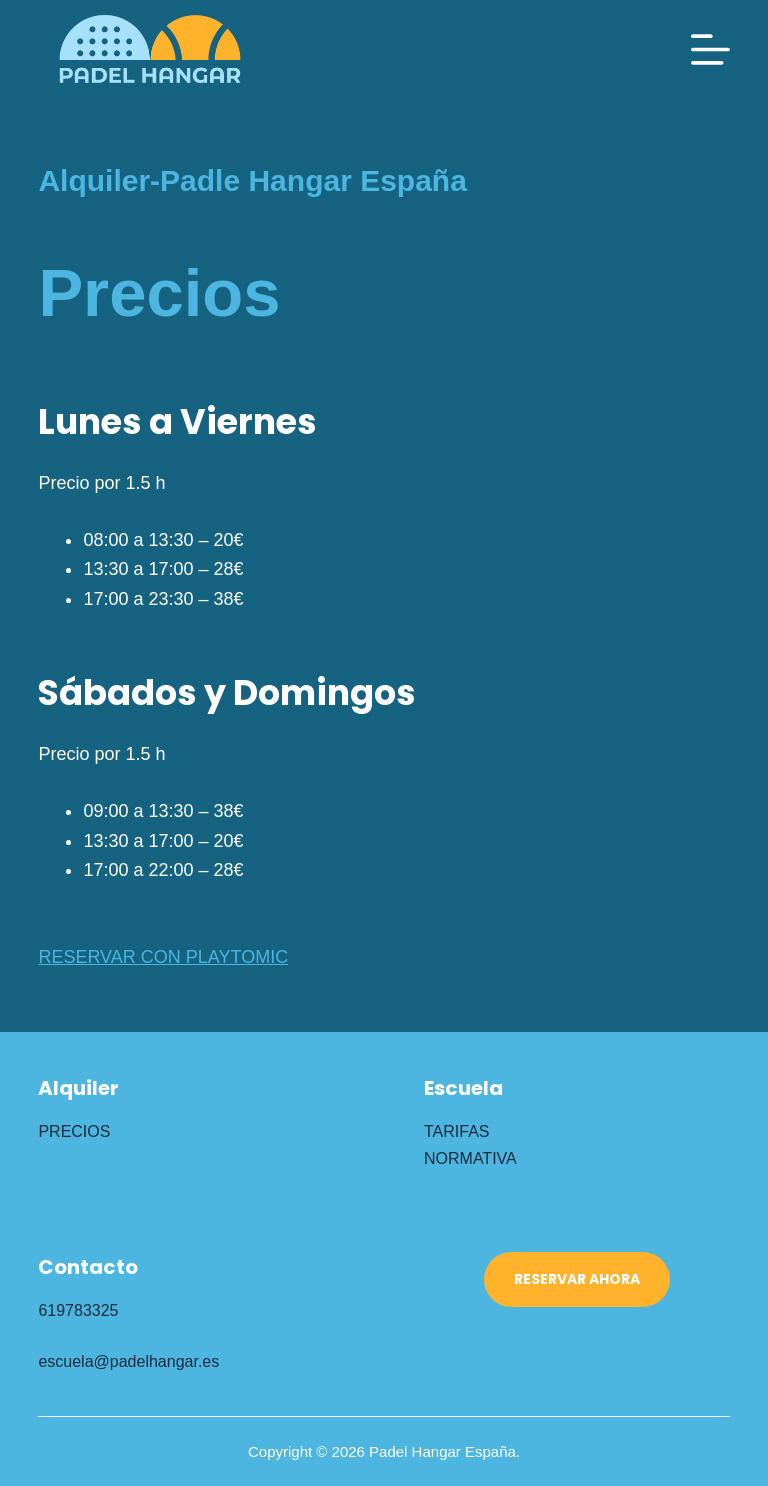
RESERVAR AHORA (577, 1279)
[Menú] (710, 49)
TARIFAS (457, 1131)
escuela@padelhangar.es (128, 1361)
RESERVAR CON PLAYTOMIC (163, 957)
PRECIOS (74, 1131)
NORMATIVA (470, 1158)
